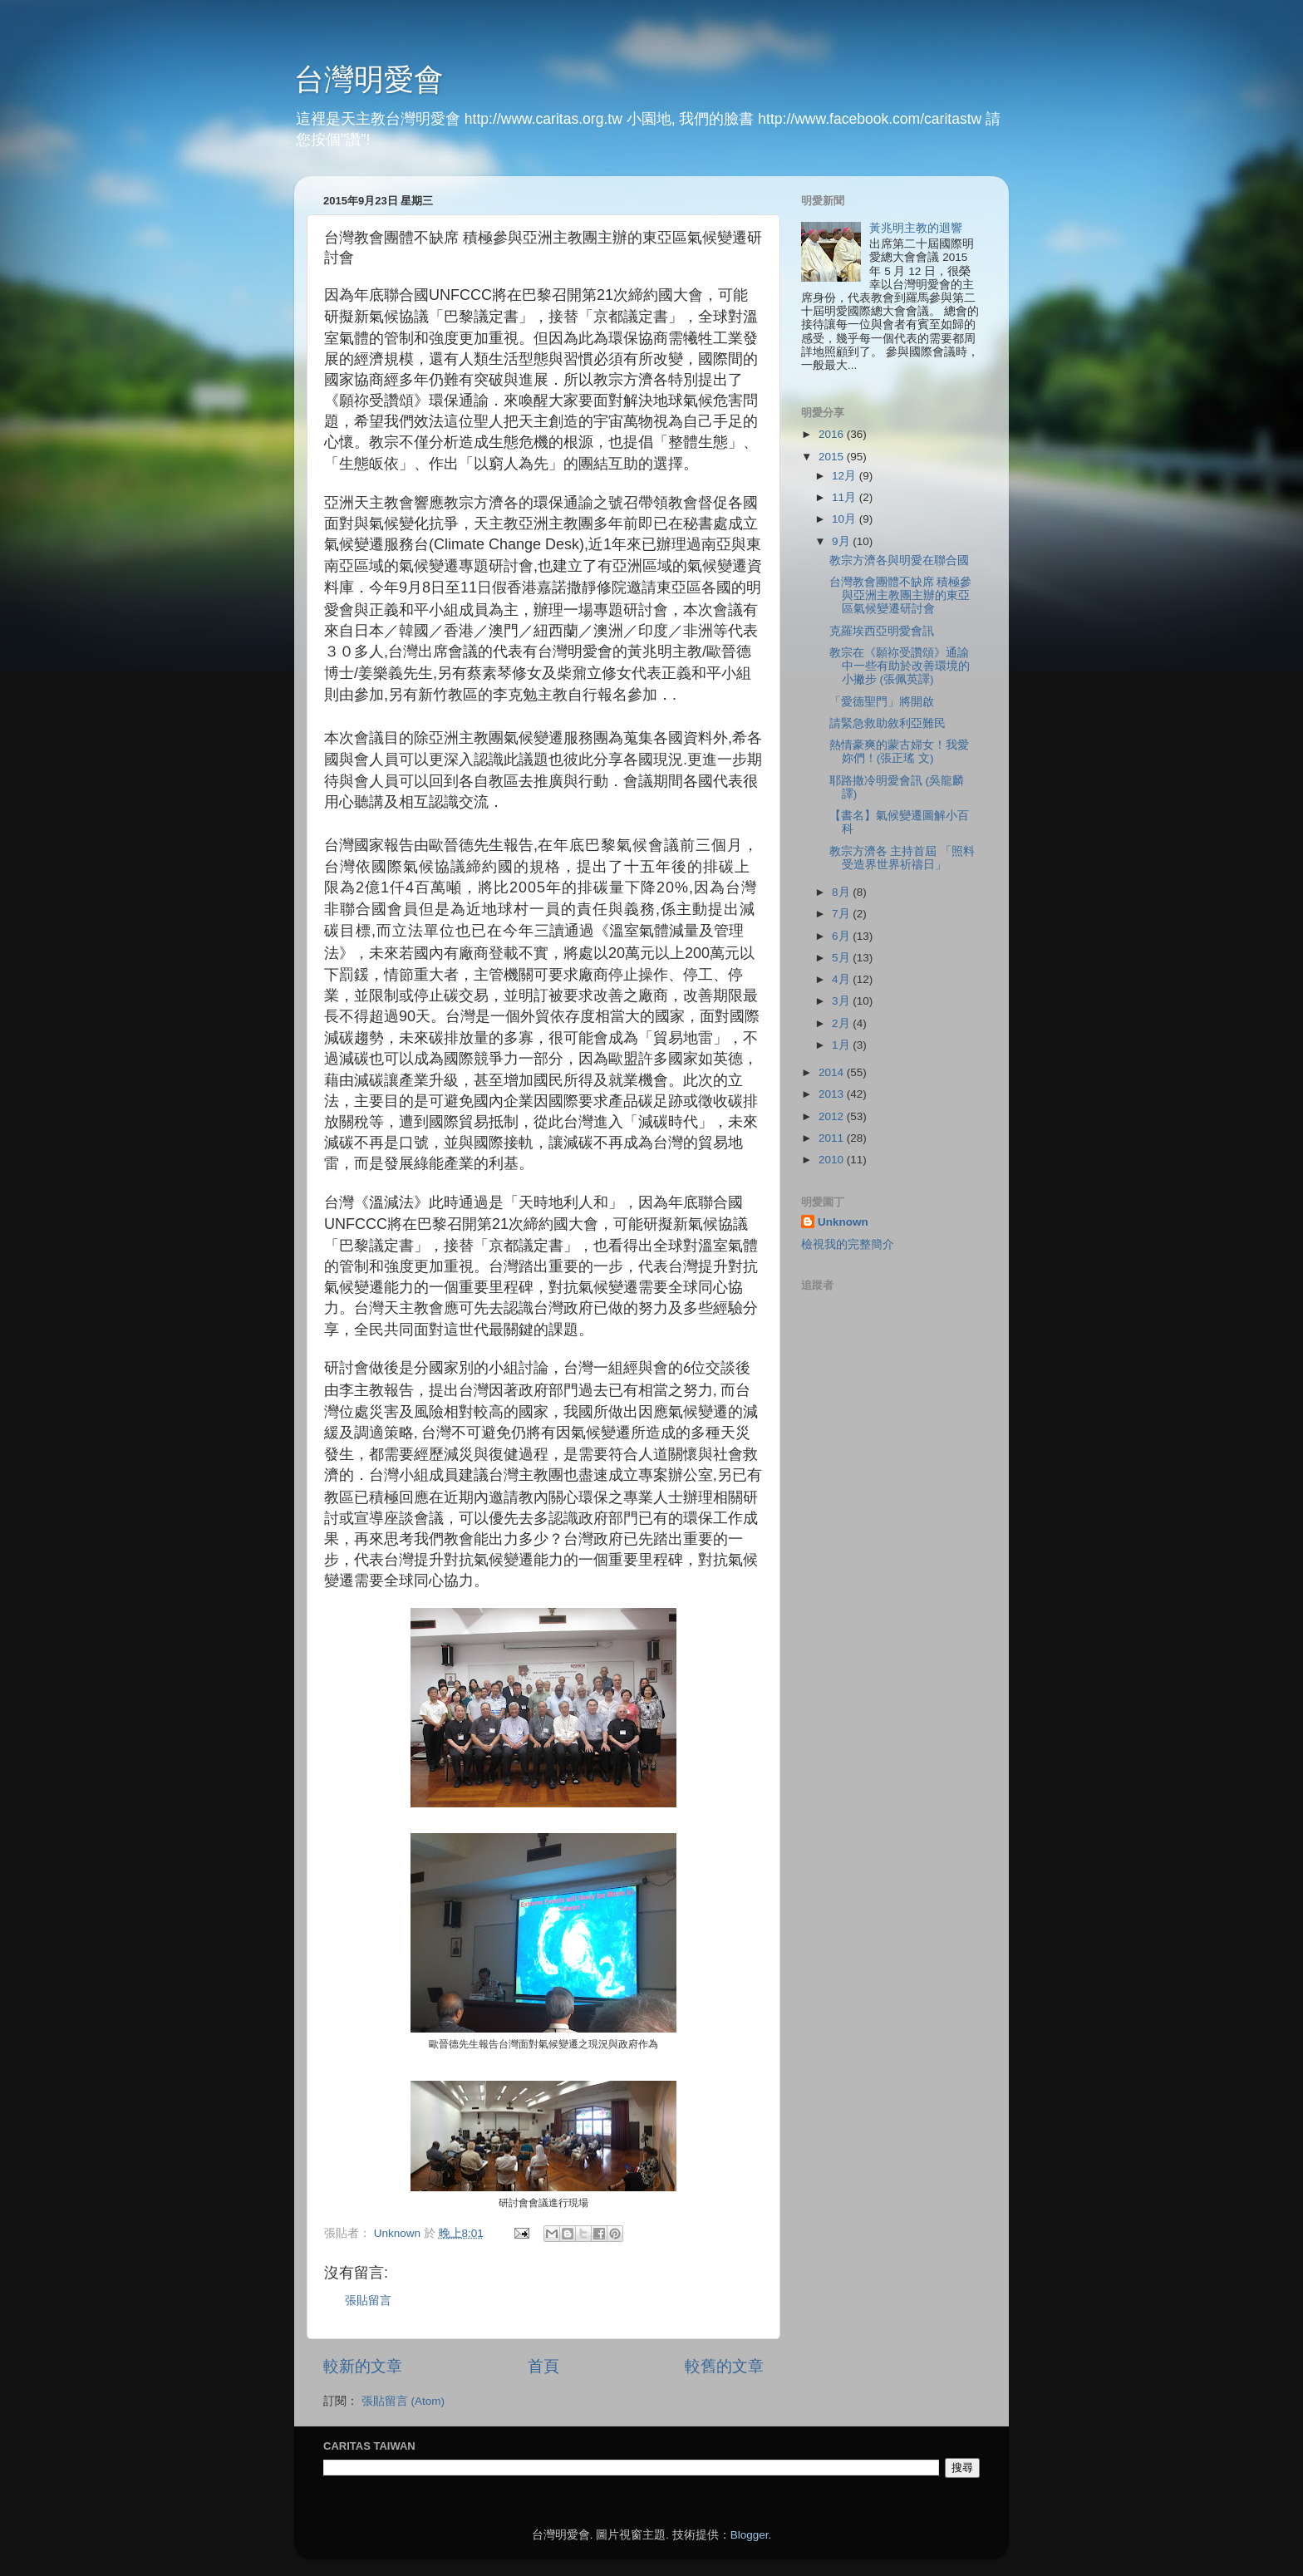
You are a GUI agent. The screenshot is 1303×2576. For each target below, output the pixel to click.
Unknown (843, 1222)
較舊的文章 (724, 2366)
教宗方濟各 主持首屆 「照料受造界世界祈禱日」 (902, 858)
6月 (842, 936)
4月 (842, 979)
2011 (833, 1138)
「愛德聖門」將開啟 (881, 702)
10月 (845, 519)
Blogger (749, 2535)
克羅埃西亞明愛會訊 (881, 631)
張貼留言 (368, 2300)
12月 (845, 475)
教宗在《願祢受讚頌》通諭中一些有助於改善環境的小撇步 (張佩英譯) (899, 666)
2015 (833, 456)
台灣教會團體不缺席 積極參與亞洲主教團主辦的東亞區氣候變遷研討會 (900, 595)
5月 (842, 957)
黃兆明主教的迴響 (915, 228)
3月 (842, 1001)
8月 (842, 892)
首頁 (543, 2366)
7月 (842, 913)
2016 (833, 434)
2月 (842, 1023)
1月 (842, 1045)
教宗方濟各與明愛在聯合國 (899, 560)
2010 (833, 1159)
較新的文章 (362, 2366)
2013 (833, 1094)
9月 (842, 541)
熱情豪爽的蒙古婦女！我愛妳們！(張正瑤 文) (899, 751)
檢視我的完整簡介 (847, 1244)
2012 (833, 1116)
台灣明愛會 (369, 79)
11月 (845, 497)
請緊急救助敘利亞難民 (887, 723)
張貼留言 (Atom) (403, 2401)
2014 (833, 1072)
